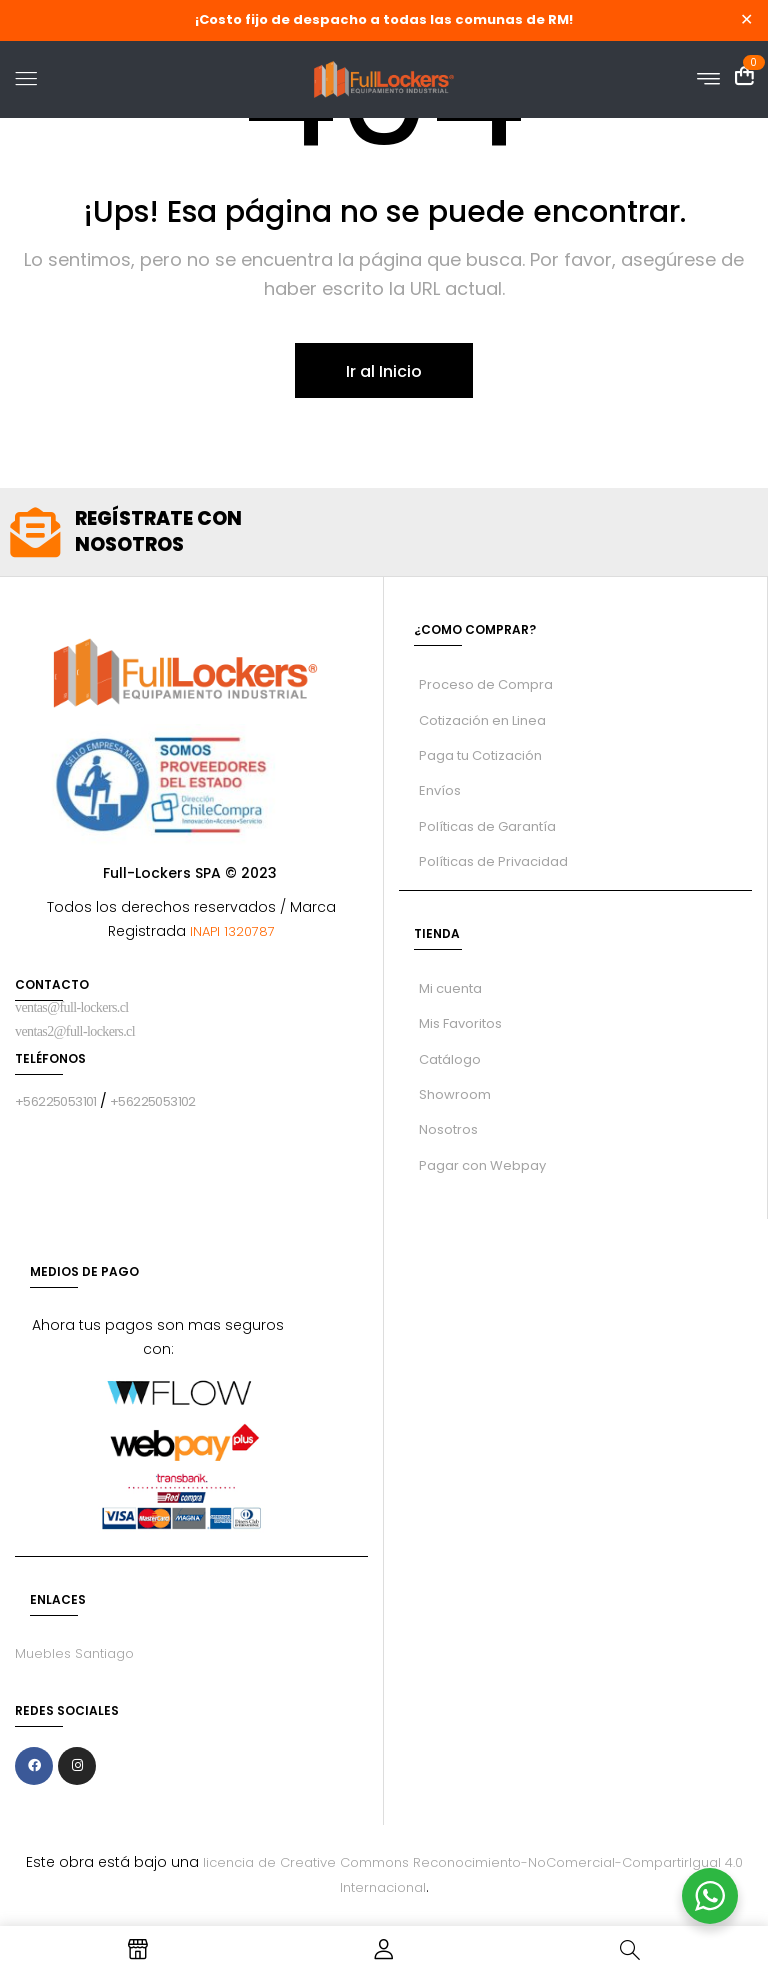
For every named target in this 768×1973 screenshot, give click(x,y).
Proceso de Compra (486, 684)
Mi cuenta (450, 988)
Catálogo (450, 1059)
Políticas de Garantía (487, 826)
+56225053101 (56, 1101)
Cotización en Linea (482, 720)
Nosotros (448, 1129)
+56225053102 (153, 1101)
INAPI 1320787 (230, 931)
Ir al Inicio (384, 371)
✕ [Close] (746, 20)
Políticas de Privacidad (493, 861)
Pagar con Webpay (482, 1165)
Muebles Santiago (74, 1653)
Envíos (440, 790)
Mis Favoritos (460, 1023)
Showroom (455, 1094)
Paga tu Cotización (480, 755)
